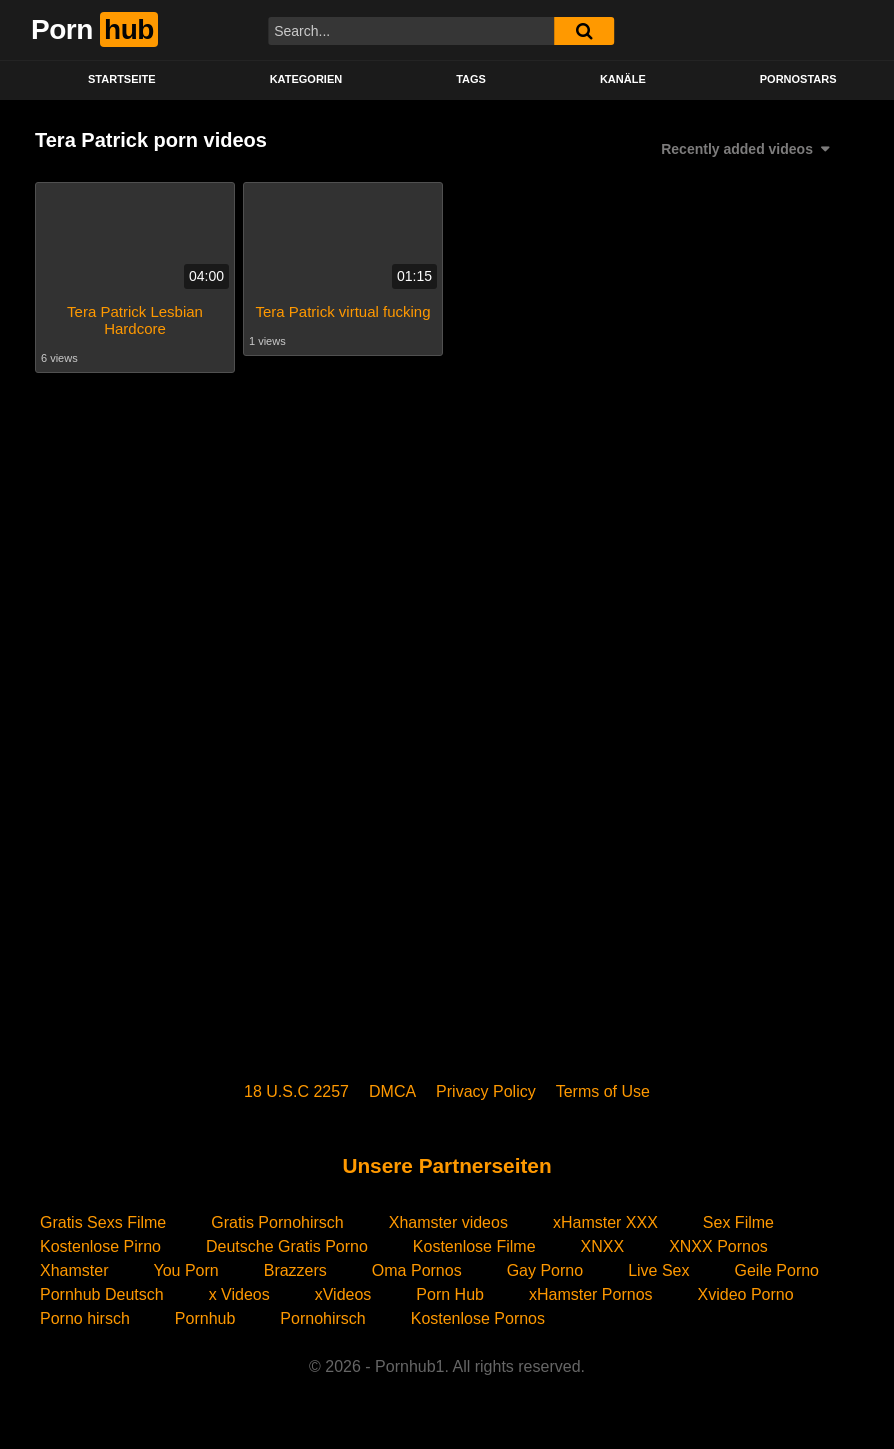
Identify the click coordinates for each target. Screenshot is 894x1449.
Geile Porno (777, 1270)
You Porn (185, 1270)
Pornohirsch (322, 1318)
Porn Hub (450, 1294)
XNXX (603, 1246)
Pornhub (205, 1318)
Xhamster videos (448, 1222)
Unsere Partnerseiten (446, 1165)
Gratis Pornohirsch (277, 1222)
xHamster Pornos (591, 1294)
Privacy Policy (486, 1091)
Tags (471, 79)
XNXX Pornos (718, 1246)
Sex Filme (738, 1222)
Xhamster (74, 1270)
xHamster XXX (605, 1222)
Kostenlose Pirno (100, 1246)
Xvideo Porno (746, 1294)
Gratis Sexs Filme (103, 1222)
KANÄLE (623, 79)
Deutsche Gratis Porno (287, 1246)
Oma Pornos (417, 1270)
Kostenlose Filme (474, 1246)
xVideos (343, 1294)
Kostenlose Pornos (478, 1318)
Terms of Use (603, 1091)
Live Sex (658, 1270)
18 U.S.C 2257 (296, 1091)
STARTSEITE (122, 79)
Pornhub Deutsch (102, 1294)
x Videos (239, 1294)
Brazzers (295, 1270)
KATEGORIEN (306, 79)
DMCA (392, 1091)
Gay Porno (545, 1270)
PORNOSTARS (798, 79)
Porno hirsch (85, 1318)
